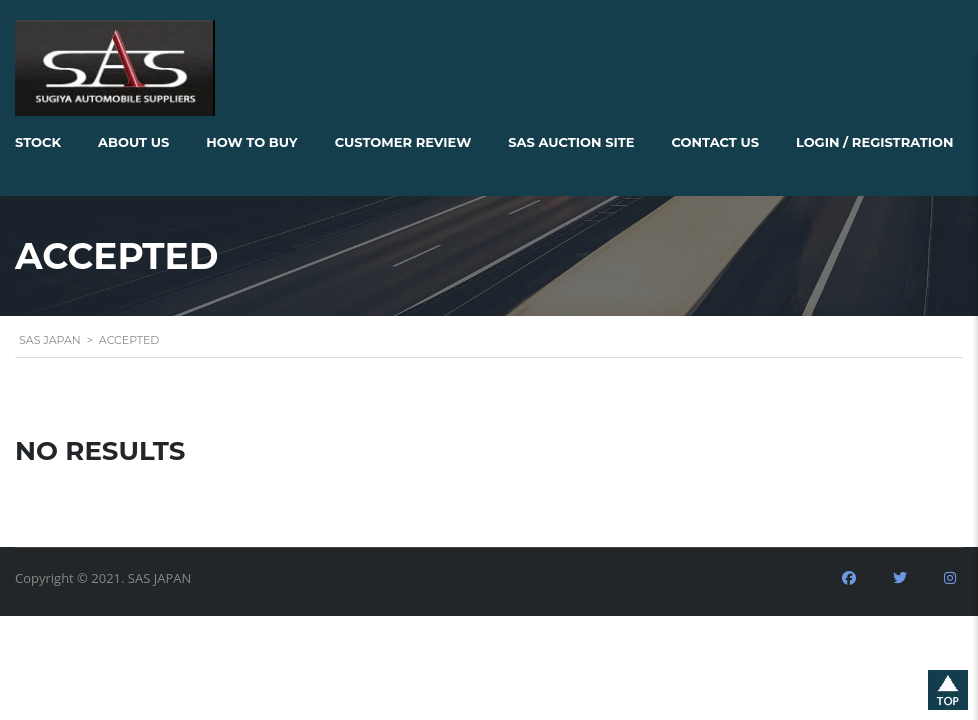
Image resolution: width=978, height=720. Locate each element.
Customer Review (403, 142)
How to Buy (251, 142)
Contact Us (715, 142)
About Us (133, 142)
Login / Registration (875, 142)
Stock (38, 142)
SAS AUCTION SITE (571, 142)
